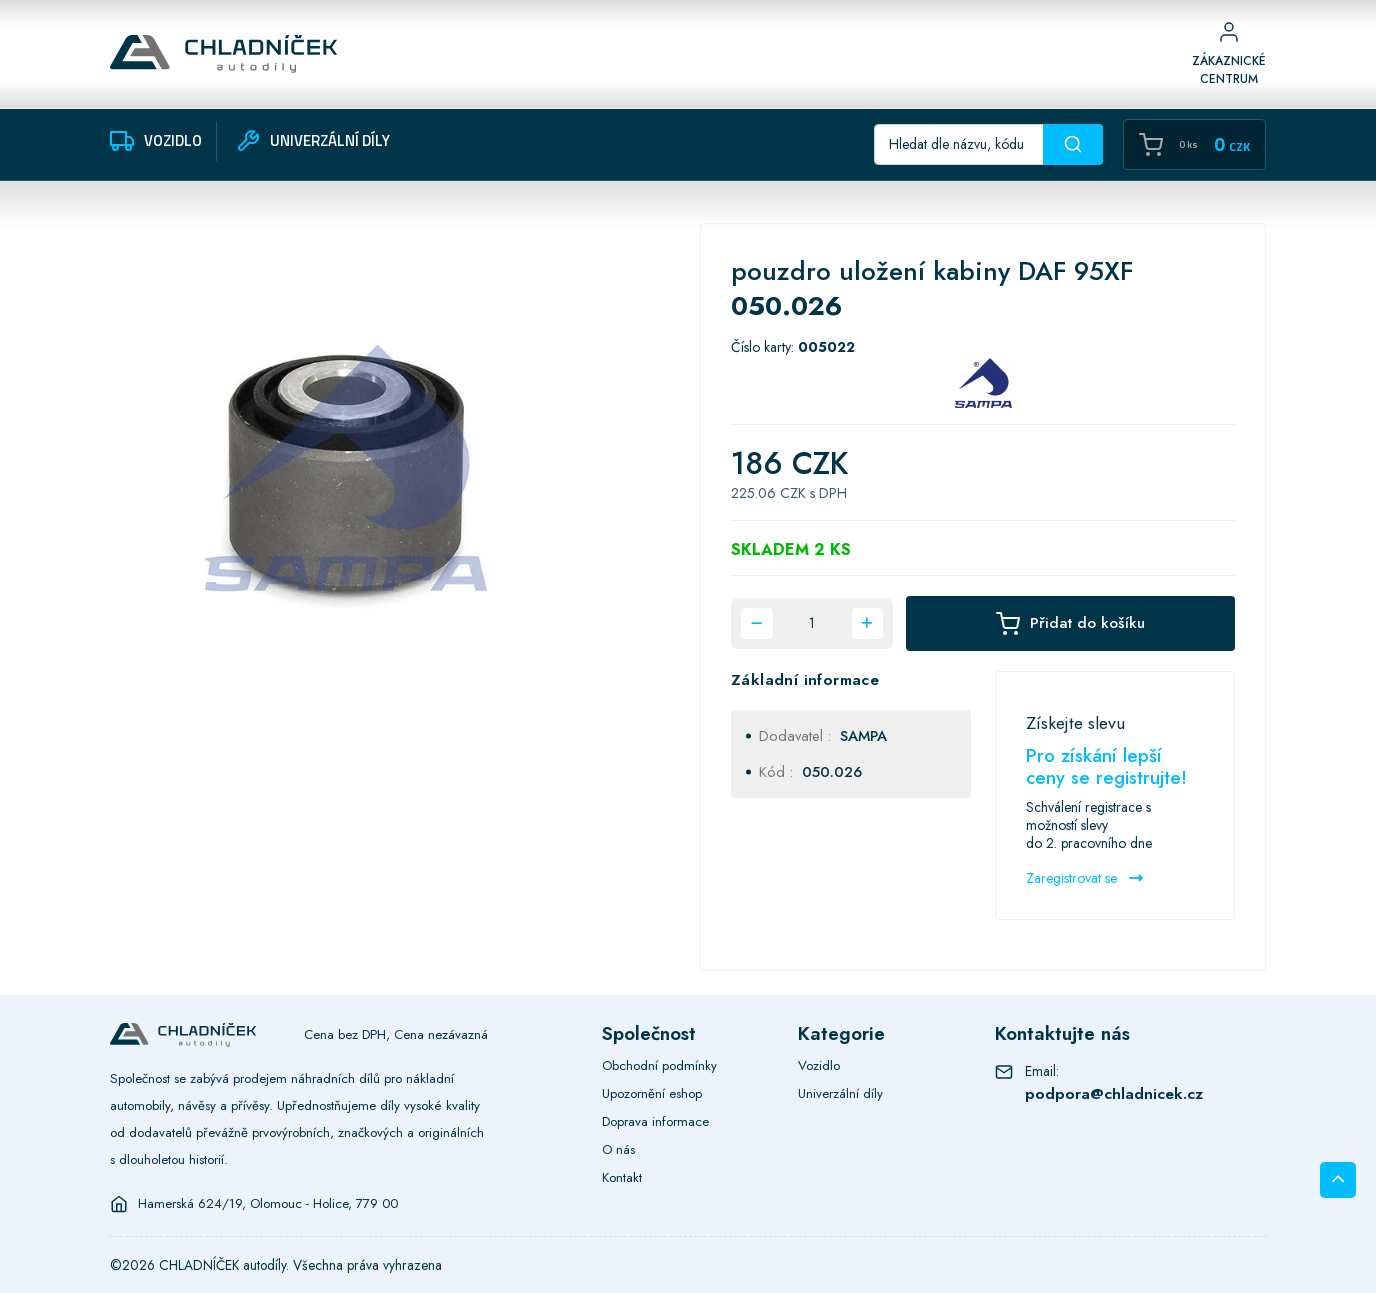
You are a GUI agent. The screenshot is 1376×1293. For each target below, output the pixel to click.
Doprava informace (655, 1121)
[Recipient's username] (959, 144)
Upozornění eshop (652, 1093)
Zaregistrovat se (1084, 878)
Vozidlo (819, 1065)
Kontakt (622, 1177)
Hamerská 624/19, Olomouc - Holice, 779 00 (268, 1204)
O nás (618, 1149)
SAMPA (863, 735)
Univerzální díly (840, 1093)
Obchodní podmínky (659, 1065)
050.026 (832, 771)
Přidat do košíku (1070, 623)
